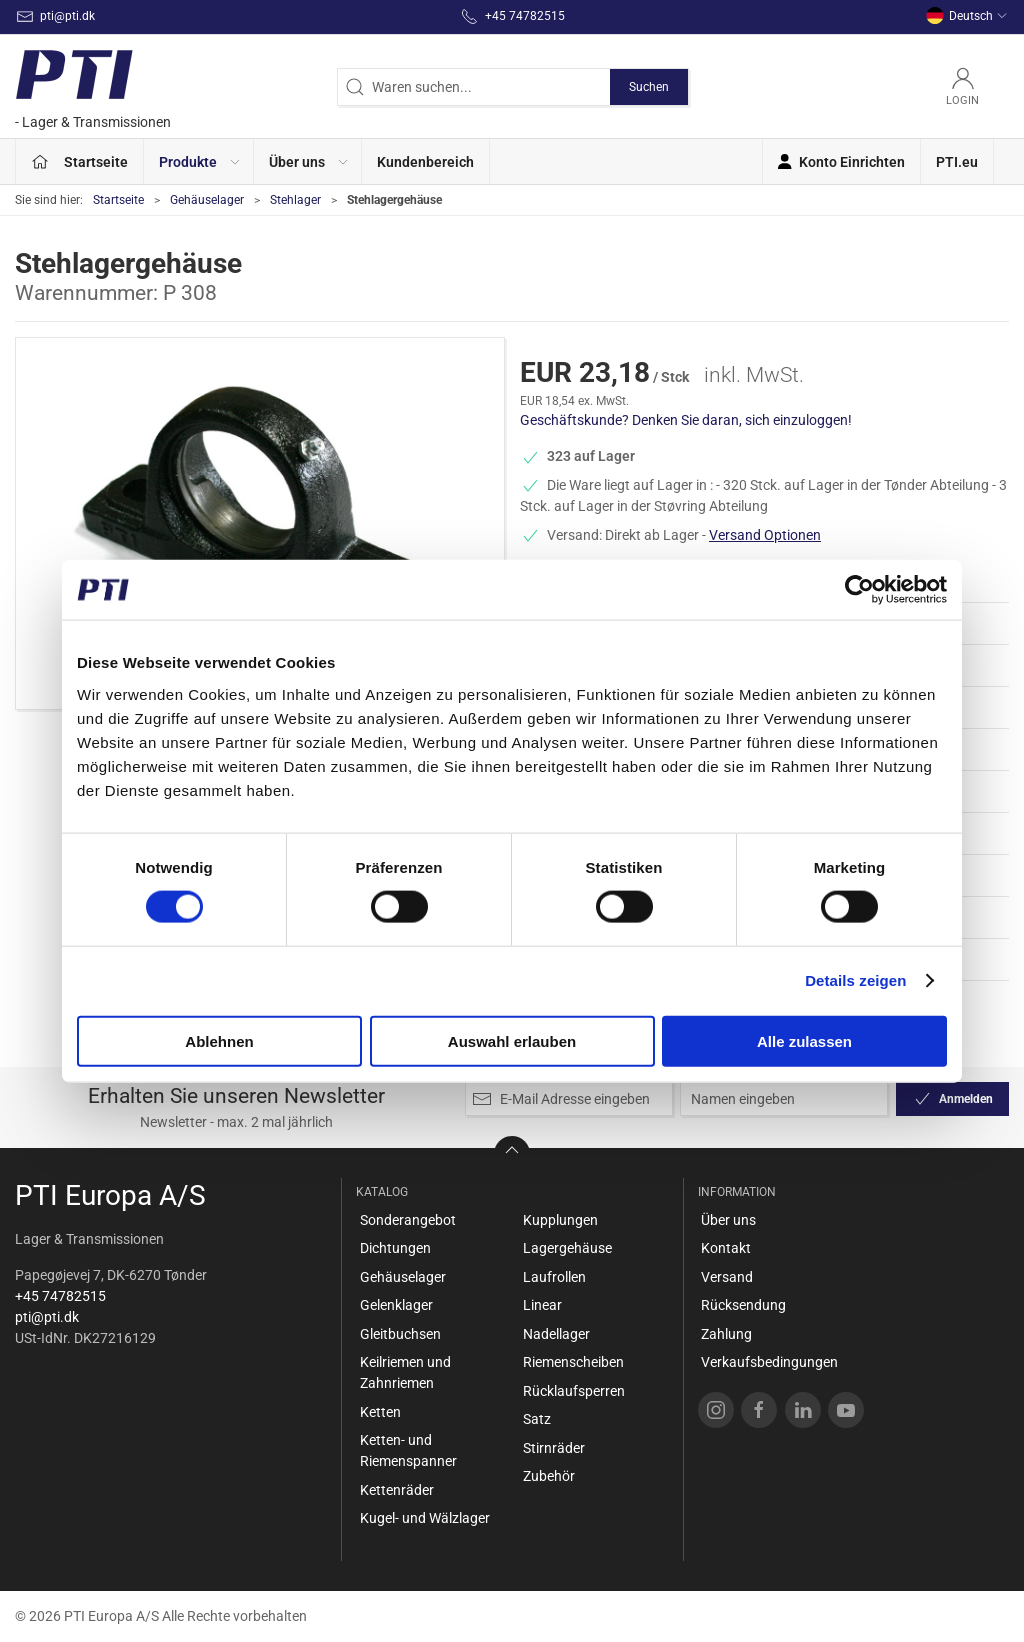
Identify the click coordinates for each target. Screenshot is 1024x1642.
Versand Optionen (765, 535)
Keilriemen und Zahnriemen (405, 1372)
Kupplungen (560, 1220)
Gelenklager (396, 1305)
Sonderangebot (408, 1220)
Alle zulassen (804, 1040)
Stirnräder (554, 1448)
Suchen (649, 87)
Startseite (118, 200)
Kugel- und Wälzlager (425, 1518)
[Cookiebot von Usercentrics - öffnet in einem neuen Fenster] (859, 590)
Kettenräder (397, 1490)
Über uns (728, 1220)
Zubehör (549, 1476)
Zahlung (726, 1334)
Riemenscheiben (573, 1362)
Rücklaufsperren (574, 1391)
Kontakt (726, 1248)
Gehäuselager (207, 200)
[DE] (93, 86)
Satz (537, 1419)
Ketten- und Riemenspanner (408, 1450)
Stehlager (295, 200)
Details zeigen (855, 980)
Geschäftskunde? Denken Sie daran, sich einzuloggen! (686, 420)
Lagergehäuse (567, 1248)
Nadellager (556, 1334)
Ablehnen (219, 1040)
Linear (542, 1305)
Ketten (380, 1412)
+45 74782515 (60, 1296)
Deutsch (967, 16)
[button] (199, 161)
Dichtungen (395, 1248)
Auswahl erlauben (512, 1040)
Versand (727, 1277)
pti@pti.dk (47, 1317)
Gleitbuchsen (400, 1334)
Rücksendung (743, 1305)
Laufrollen (554, 1277)
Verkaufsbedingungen (769, 1362)
